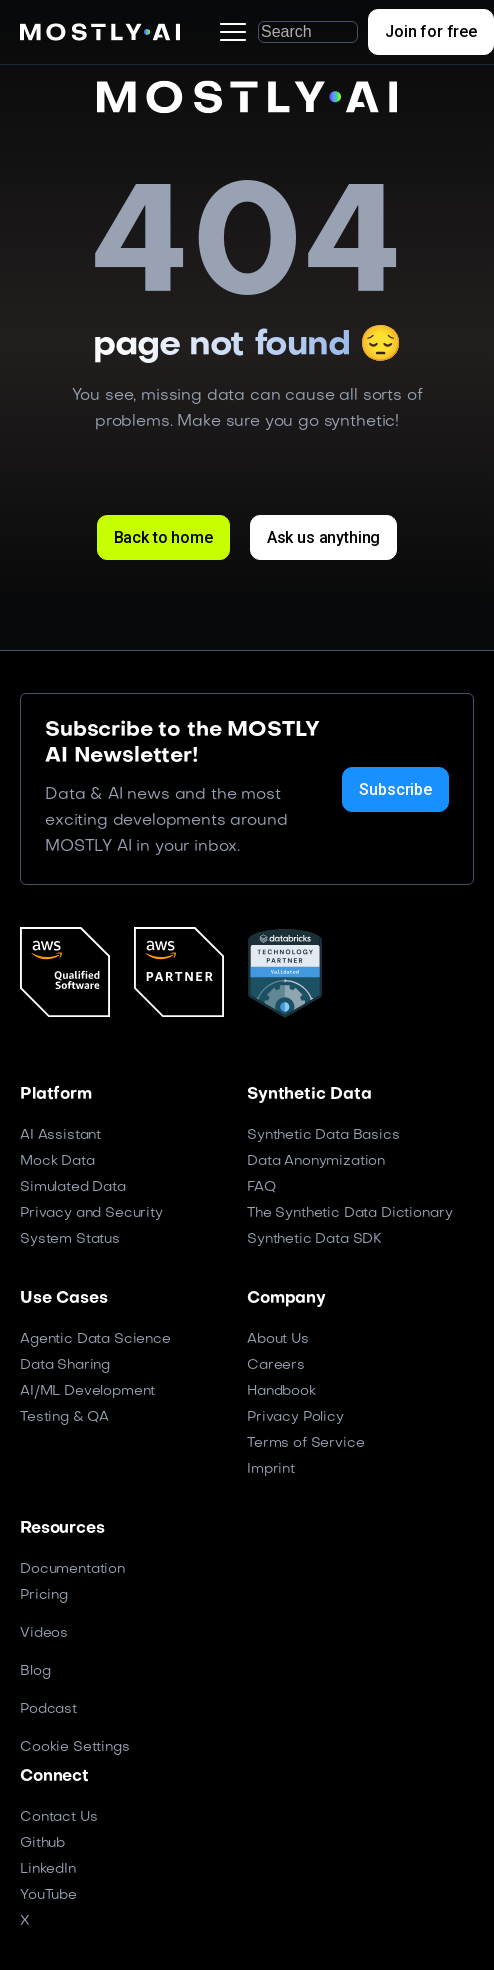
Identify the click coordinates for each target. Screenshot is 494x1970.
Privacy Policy (295, 1417)
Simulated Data (73, 1187)
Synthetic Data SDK (314, 1239)
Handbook (281, 1391)
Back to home (163, 537)
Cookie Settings (75, 1747)
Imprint (271, 1469)
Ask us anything (324, 537)
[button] (233, 32)
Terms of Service (305, 1443)
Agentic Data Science (95, 1339)
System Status (70, 1239)
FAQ (261, 1187)
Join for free (431, 31)
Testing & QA (64, 1417)
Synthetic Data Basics (323, 1135)
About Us (278, 1339)
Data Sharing (65, 1365)
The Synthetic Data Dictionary (349, 1213)
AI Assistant (60, 1135)
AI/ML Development (87, 1391)
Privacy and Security (91, 1213)
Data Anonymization (316, 1161)
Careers (276, 1365)
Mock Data (57, 1161)
